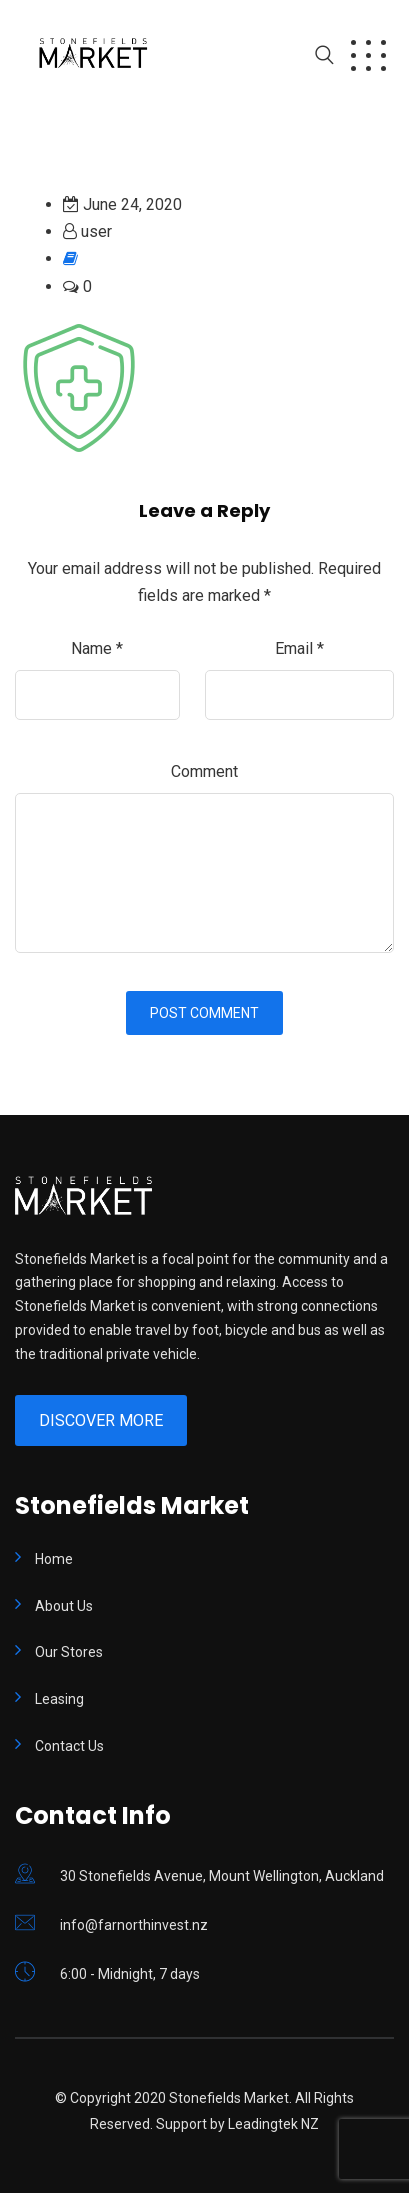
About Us (64, 1606)
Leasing (59, 1699)
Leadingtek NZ (273, 2124)
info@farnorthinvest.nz (134, 1925)
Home (54, 1559)
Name (97, 648)
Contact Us (69, 1746)
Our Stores (69, 1652)
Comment (204, 771)
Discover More (101, 1420)
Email (299, 648)
